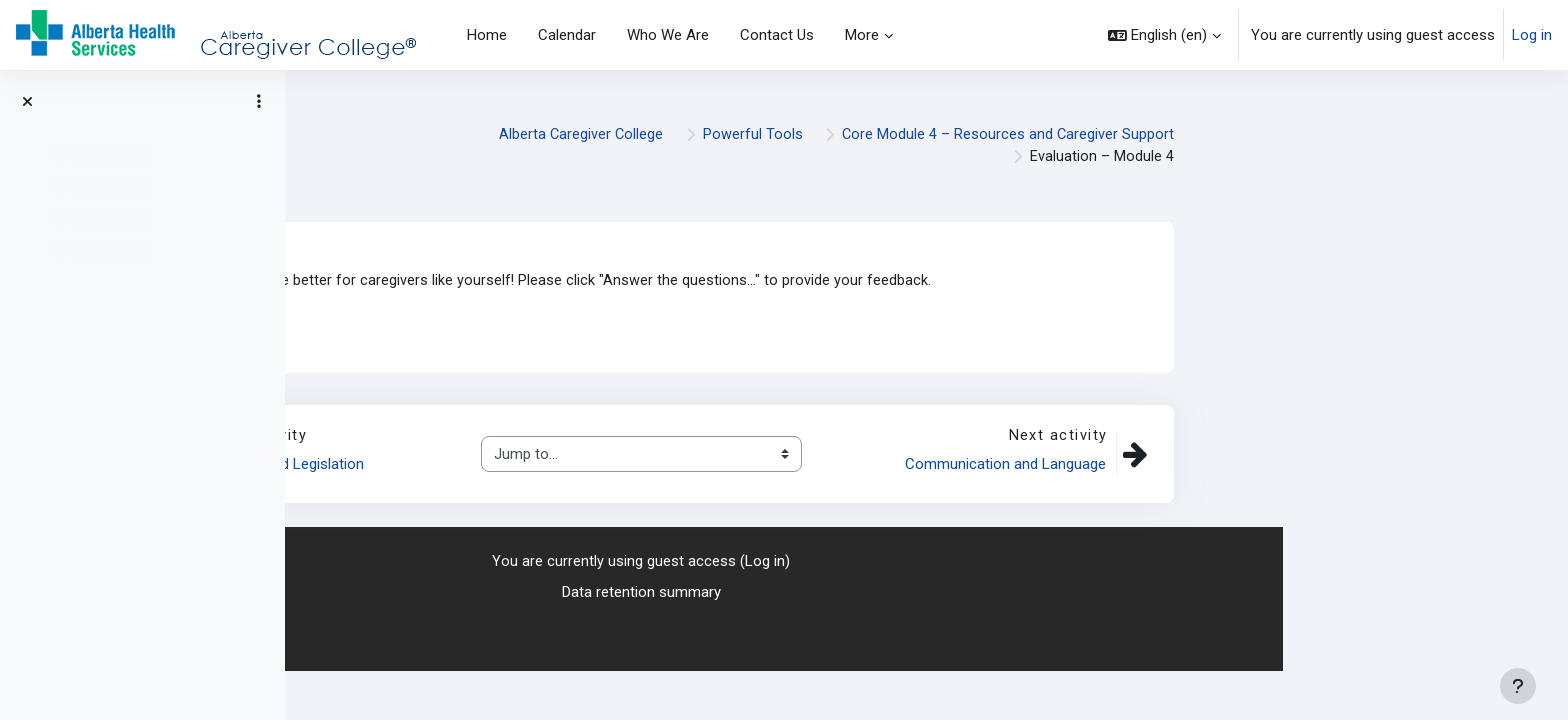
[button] (1164, 35)
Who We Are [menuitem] (668, 35)
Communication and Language (1289, 466)
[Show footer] (1518, 686)
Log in (1532, 35)
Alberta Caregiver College (862, 135)
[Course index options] (259, 101)
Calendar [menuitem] (567, 35)
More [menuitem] (862, 35)
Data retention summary (926, 593)
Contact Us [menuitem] (777, 35)
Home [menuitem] (487, 35)
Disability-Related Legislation (557, 466)
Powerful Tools (1035, 135)
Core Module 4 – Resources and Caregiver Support (1292, 135)
